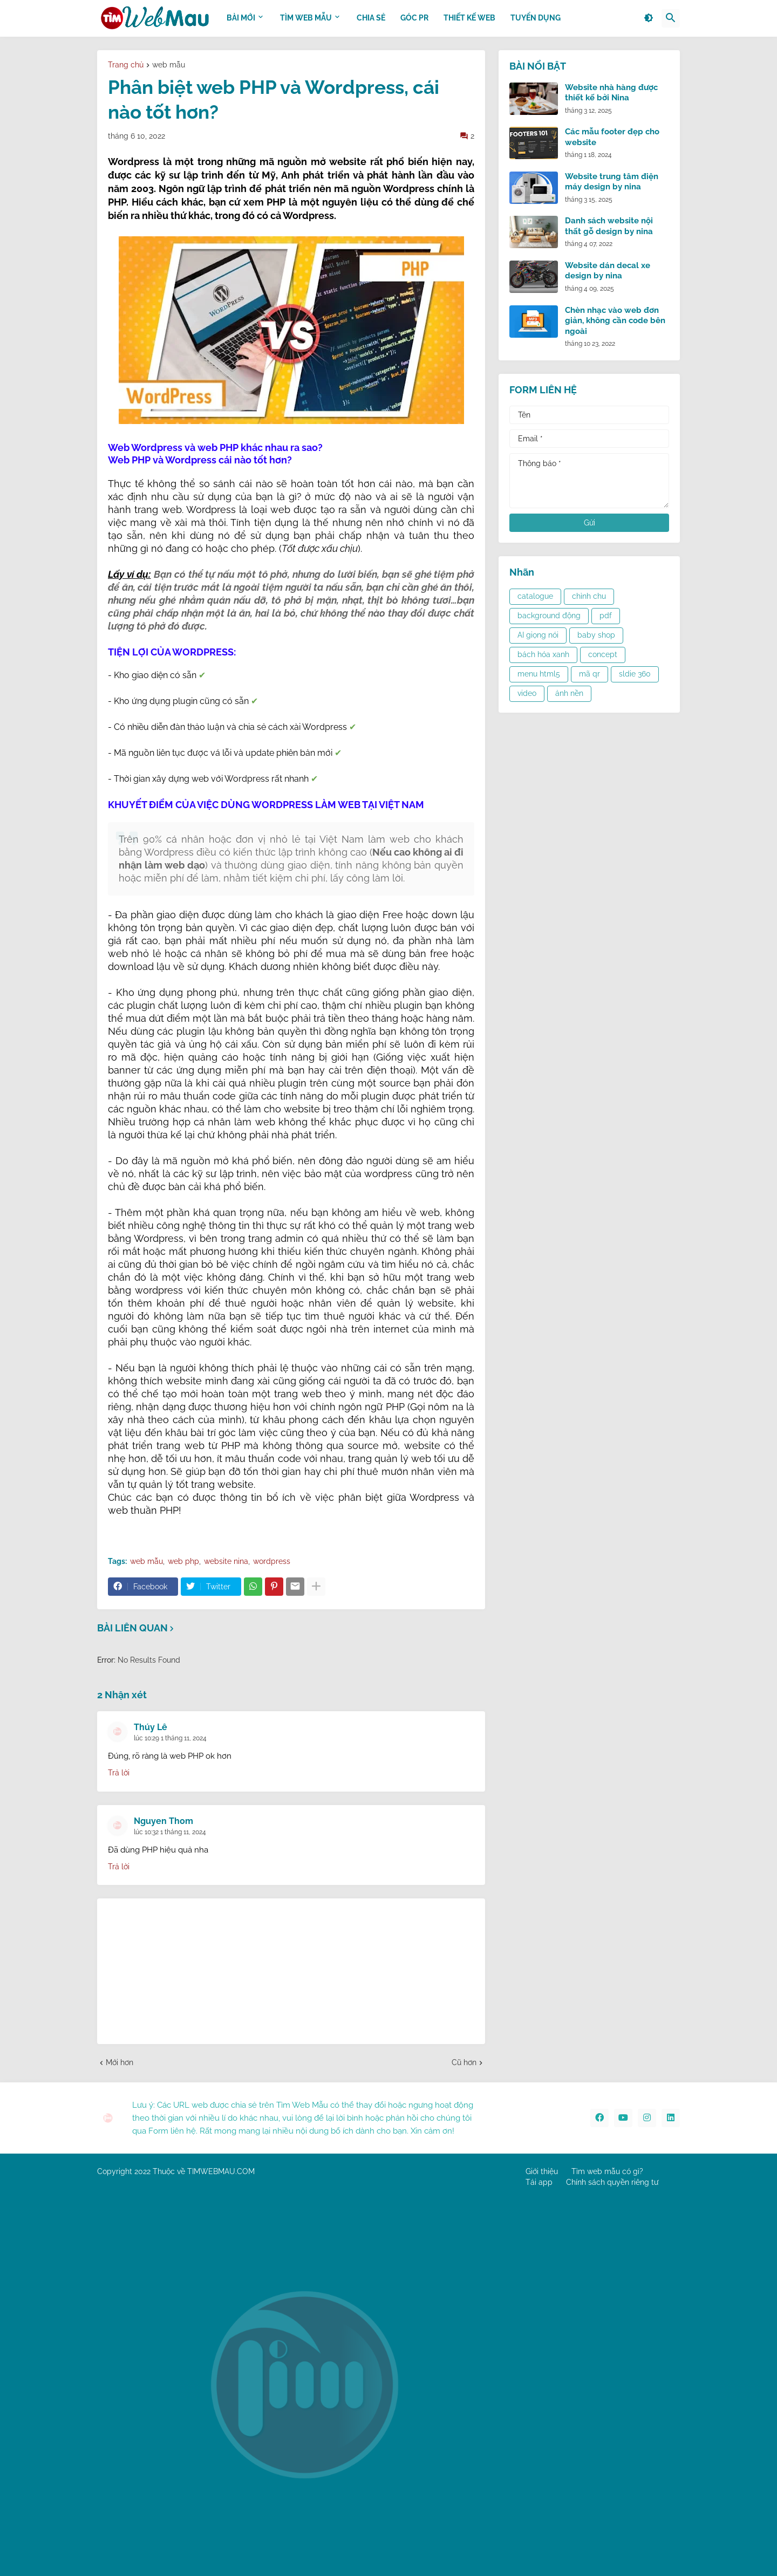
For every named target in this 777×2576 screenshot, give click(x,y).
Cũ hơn (464, 2062)
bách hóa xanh (543, 654)
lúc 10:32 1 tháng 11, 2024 (170, 1832)
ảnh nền (569, 693)
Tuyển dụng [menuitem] (535, 17)
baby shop (596, 635)
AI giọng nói (537, 635)
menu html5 (538, 673)
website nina (226, 1561)
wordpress (271, 1561)
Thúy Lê (150, 1727)
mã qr (589, 673)
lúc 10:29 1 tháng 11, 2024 (170, 1738)
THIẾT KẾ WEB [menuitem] (469, 17)
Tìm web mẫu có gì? (607, 2171)
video (526, 693)
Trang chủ (126, 65)
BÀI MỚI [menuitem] (241, 17)
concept (602, 654)
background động (549, 615)
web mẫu (168, 65)
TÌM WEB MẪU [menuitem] (306, 17)
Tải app (539, 2182)
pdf (605, 615)
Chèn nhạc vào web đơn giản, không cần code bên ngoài (615, 320)
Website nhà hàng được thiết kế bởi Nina (611, 93)
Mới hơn (119, 2062)
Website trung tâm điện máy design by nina (611, 182)
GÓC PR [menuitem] (414, 17)
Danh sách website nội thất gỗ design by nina (609, 226)
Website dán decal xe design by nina (607, 271)
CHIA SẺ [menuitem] (371, 17)
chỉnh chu (589, 596)
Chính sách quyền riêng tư (612, 2182)
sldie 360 (635, 673)
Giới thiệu (542, 2171)
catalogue (535, 596)
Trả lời (119, 1772)
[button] (649, 18)
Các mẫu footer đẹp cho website (612, 137)
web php (183, 1561)
